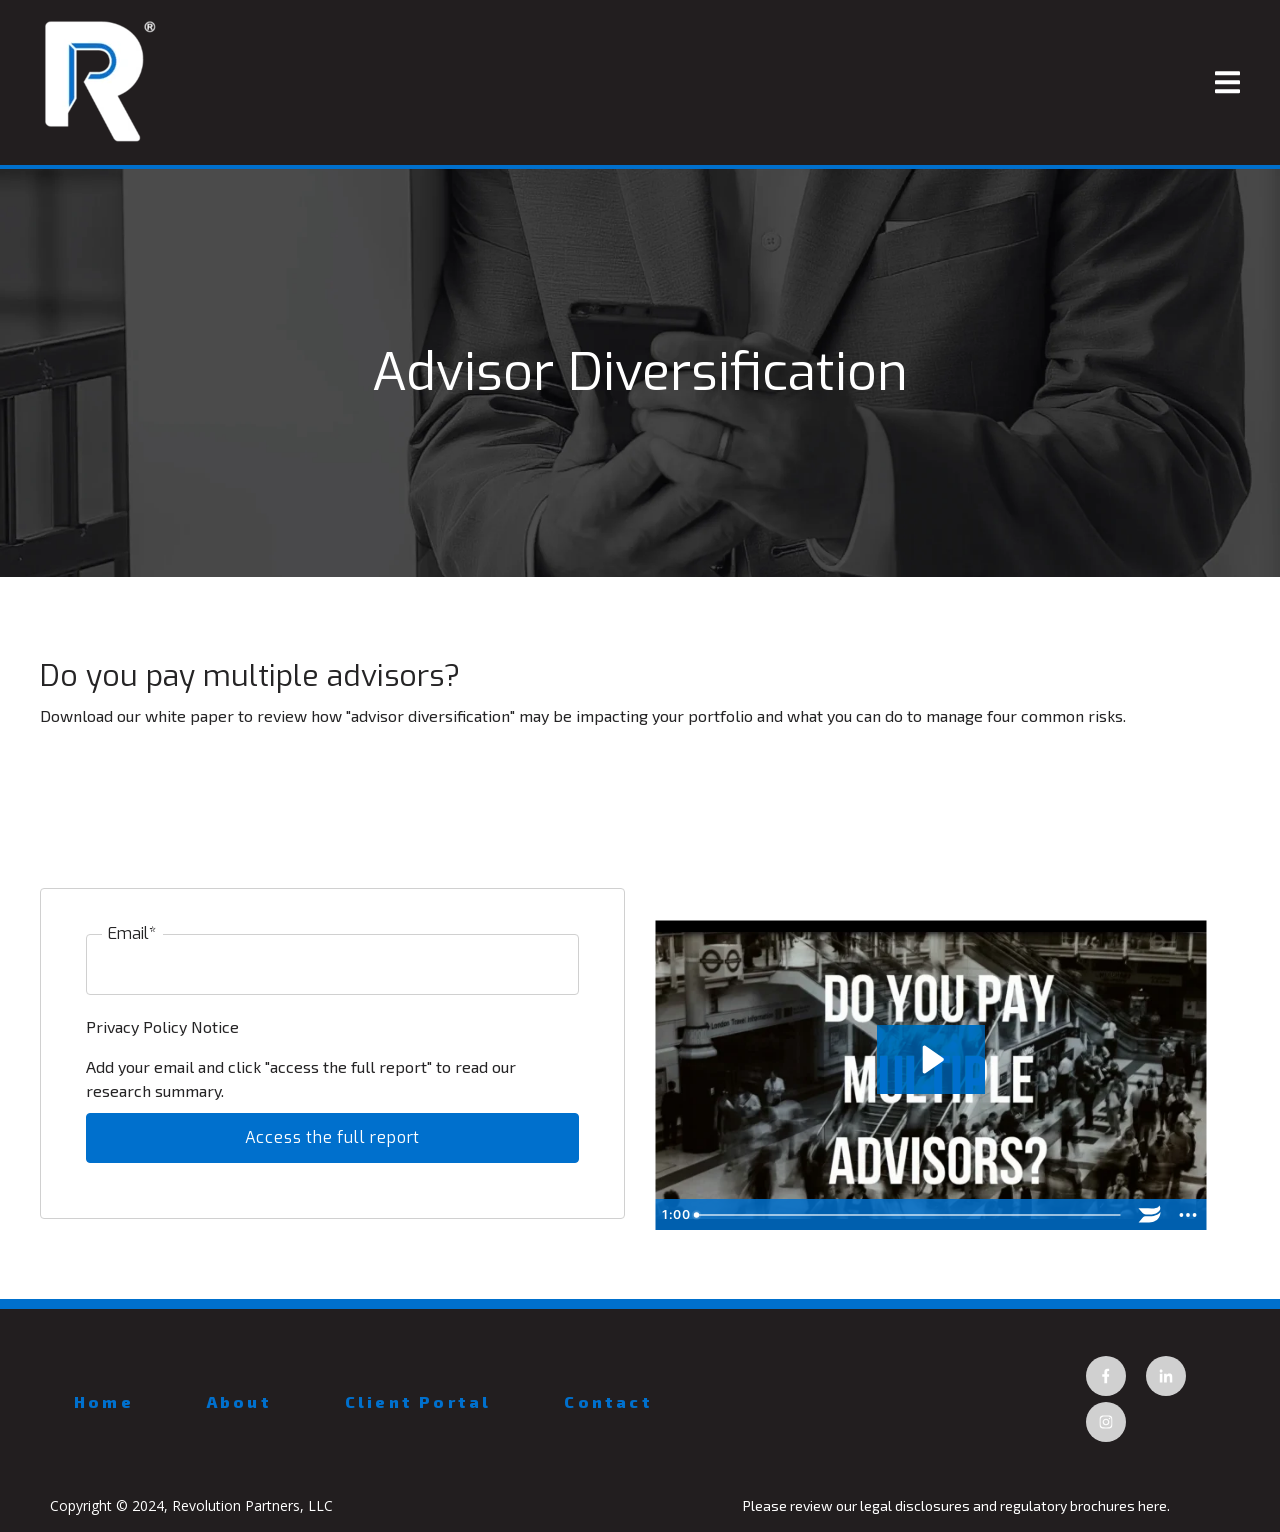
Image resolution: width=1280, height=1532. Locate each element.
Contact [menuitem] (608, 1401)
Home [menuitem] (104, 1401)
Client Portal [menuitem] (418, 1401)
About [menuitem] (239, 1401)
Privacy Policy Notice (164, 1026)
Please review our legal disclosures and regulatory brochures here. (958, 1505)
